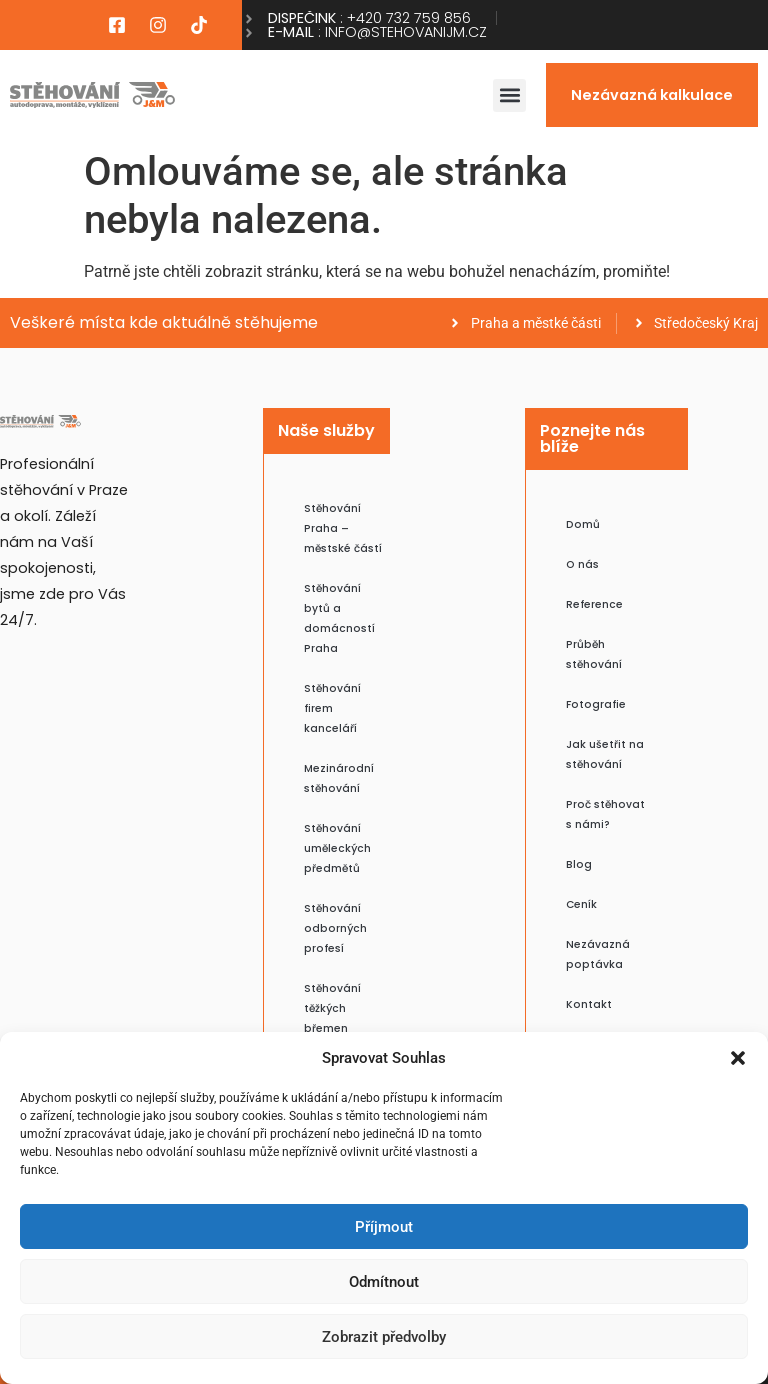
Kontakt (589, 1004)
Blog (579, 864)
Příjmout (384, 1227)
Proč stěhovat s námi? (605, 814)
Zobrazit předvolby (384, 1337)
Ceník (581, 904)
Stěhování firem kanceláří (332, 708)
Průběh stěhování (594, 654)
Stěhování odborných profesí (335, 928)
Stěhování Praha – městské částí (343, 528)
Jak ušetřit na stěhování (605, 754)
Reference (594, 604)
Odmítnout (384, 1282)
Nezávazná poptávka (598, 954)
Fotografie (596, 704)
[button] (738, 1058)
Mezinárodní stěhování (339, 778)
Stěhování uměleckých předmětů (337, 848)
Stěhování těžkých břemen (332, 1008)
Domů (583, 524)
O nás (582, 564)
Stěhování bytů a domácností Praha (339, 618)
